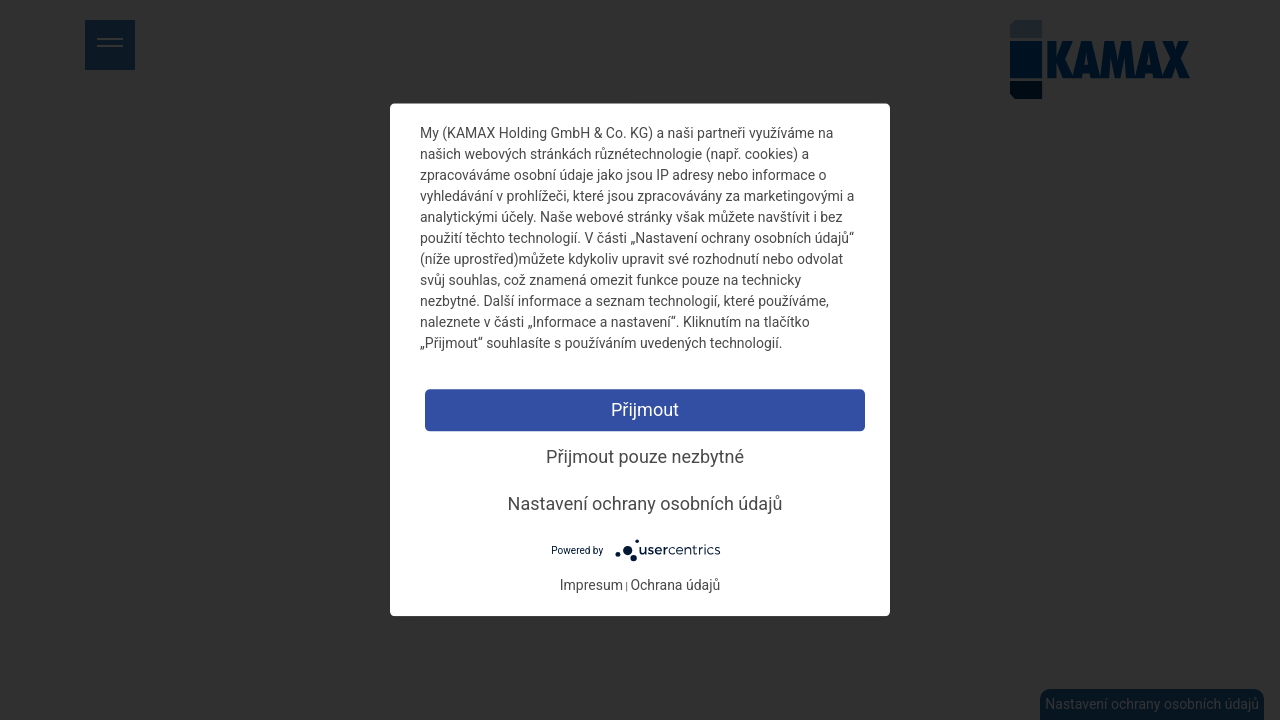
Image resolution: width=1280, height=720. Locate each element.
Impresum (591, 586)
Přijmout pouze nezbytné (645, 456)
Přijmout (645, 409)
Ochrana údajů (675, 586)
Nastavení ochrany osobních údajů (645, 503)
